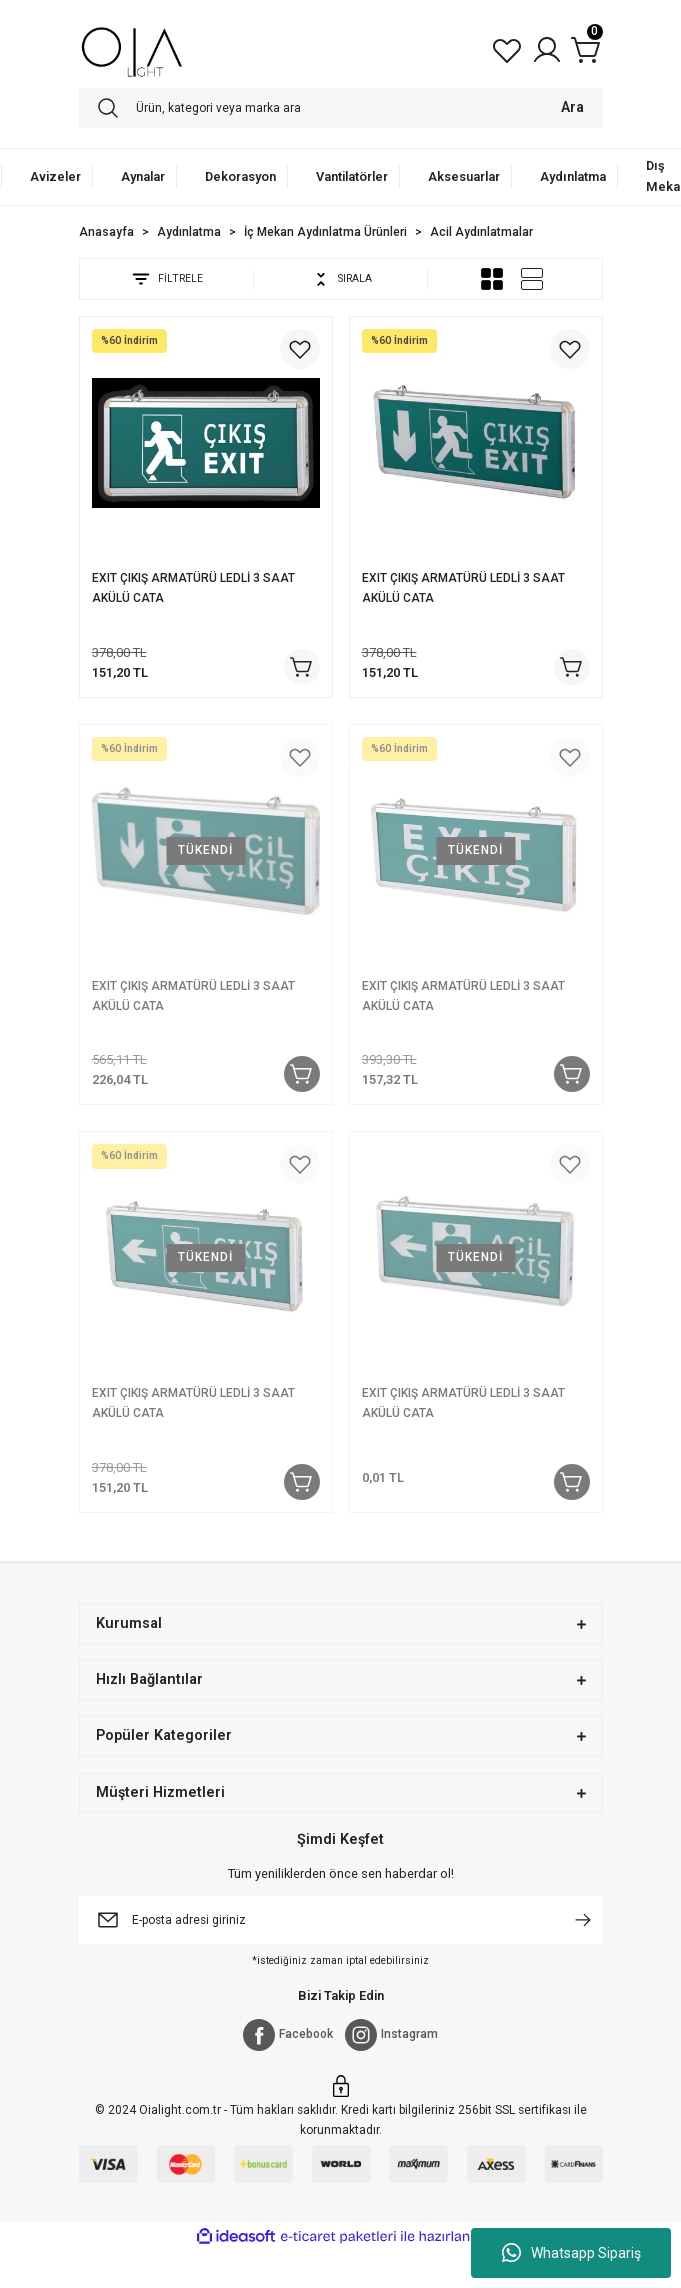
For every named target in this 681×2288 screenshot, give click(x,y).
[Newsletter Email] (341, 1920)
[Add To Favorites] (300, 349)
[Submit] (583, 1920)
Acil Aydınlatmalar (481, 232)
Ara (572, 107)
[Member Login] (547, 50)
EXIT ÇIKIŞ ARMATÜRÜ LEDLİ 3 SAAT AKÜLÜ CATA (193, 588)
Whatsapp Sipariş (571, 2253)
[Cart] (587, 50)
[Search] (341, 108)
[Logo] (132, 50)
